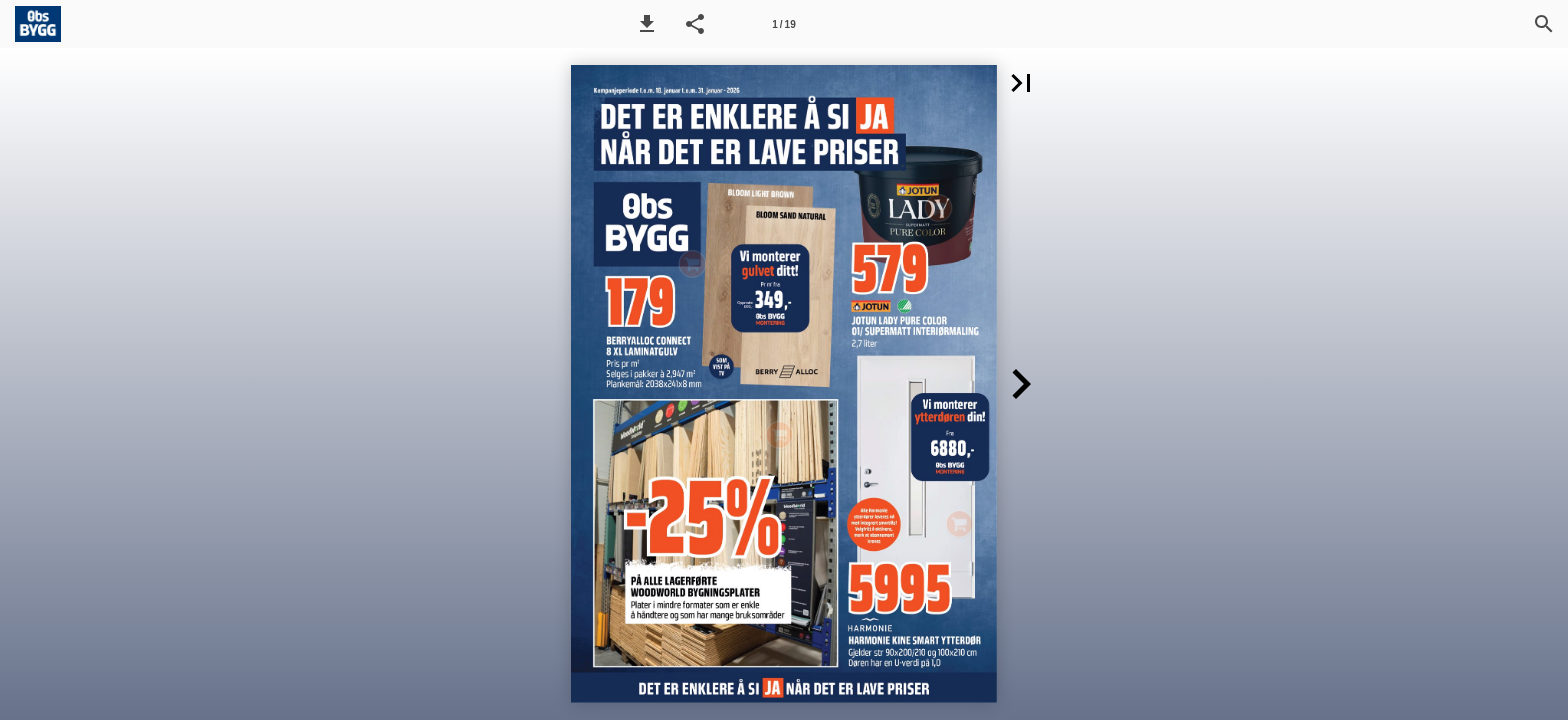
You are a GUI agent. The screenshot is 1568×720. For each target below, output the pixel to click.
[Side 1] (784, 24)
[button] (647, 24)
